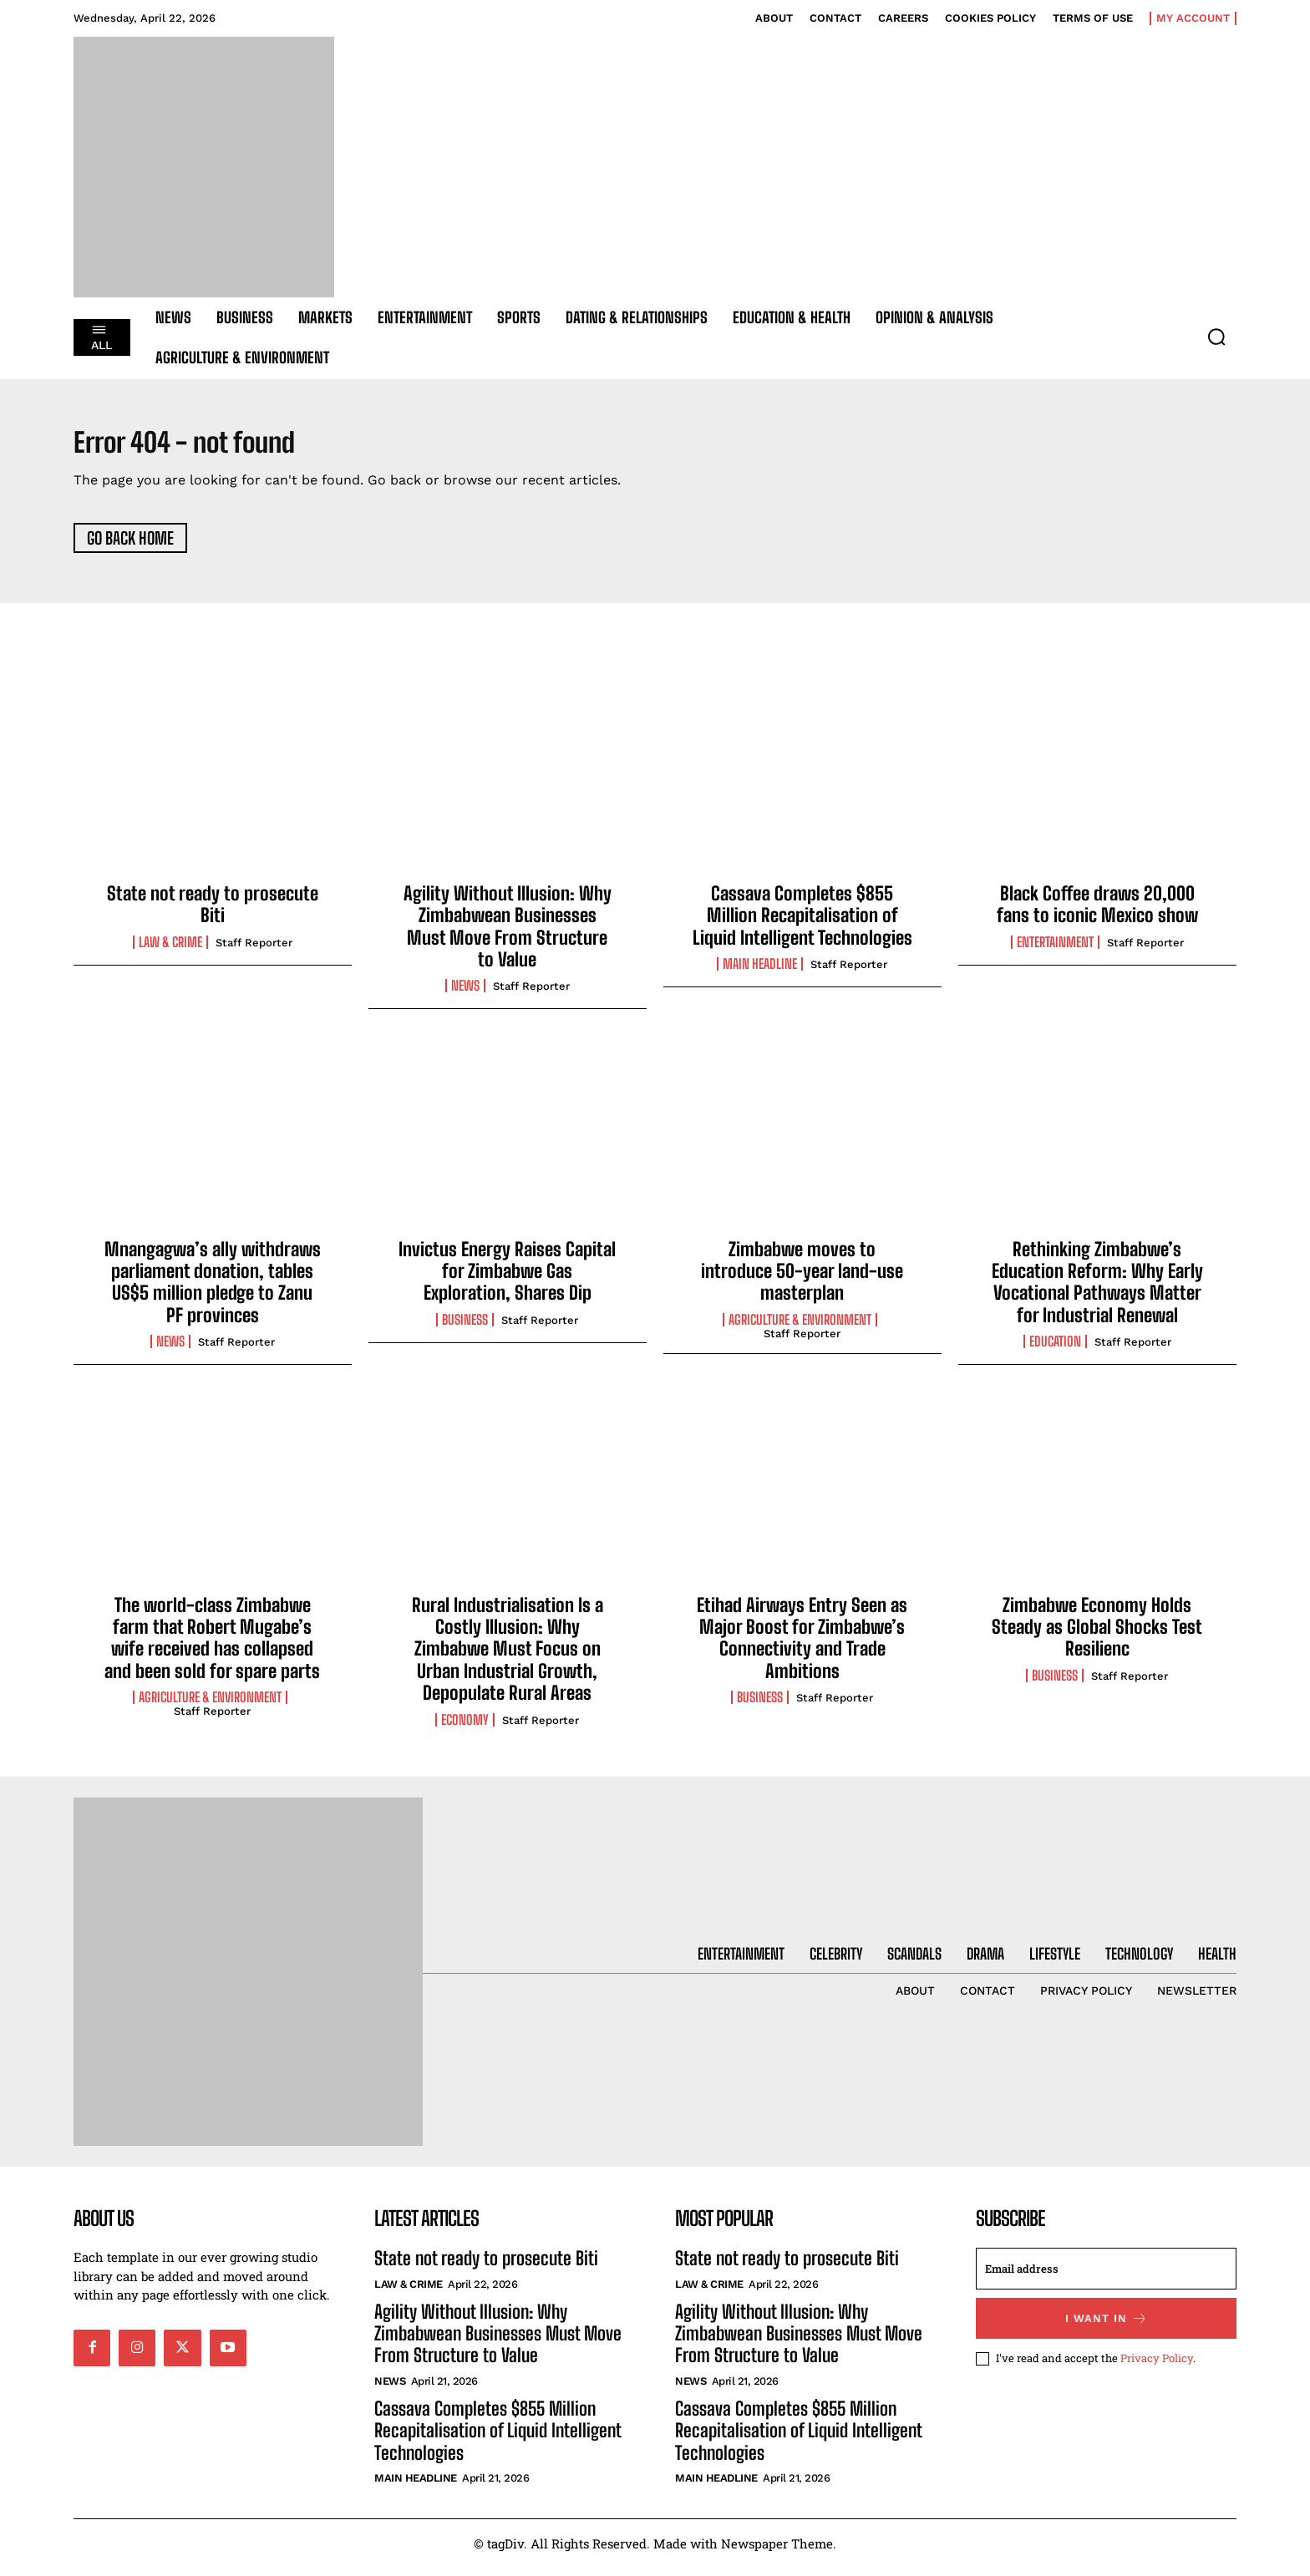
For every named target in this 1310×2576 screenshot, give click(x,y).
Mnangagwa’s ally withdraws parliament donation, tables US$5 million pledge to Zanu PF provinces (212, 1289)
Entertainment (1055, 949)
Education (1055, 1349)
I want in (1106, 2327)
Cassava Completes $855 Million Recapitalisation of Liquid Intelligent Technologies (802, 923)
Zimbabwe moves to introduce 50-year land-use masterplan (802, 1278)
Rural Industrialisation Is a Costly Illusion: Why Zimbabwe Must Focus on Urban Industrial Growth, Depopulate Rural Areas (507, 1656)
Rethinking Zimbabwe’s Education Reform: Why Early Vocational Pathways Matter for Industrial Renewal (1097, 1289)
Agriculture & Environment (800, 1328)
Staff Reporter (254, 950)
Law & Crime (170, 949)
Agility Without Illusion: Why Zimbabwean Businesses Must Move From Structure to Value (508, 934)
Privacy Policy (1156, 2366)
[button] (1216, 337)
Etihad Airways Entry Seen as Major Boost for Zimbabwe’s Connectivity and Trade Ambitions (802, 1645)
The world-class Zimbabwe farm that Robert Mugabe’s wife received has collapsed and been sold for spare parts (212, 1645)
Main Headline (760, 972)
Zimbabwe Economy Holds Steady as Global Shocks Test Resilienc (1097, 1634)
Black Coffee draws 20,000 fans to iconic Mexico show (1097, 912)
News (465, 994)
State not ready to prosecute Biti (212, 912)
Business (465, 1328)
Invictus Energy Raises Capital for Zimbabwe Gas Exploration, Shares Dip (507, 1278)
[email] (1106, 2277)
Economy (465, 1727)
